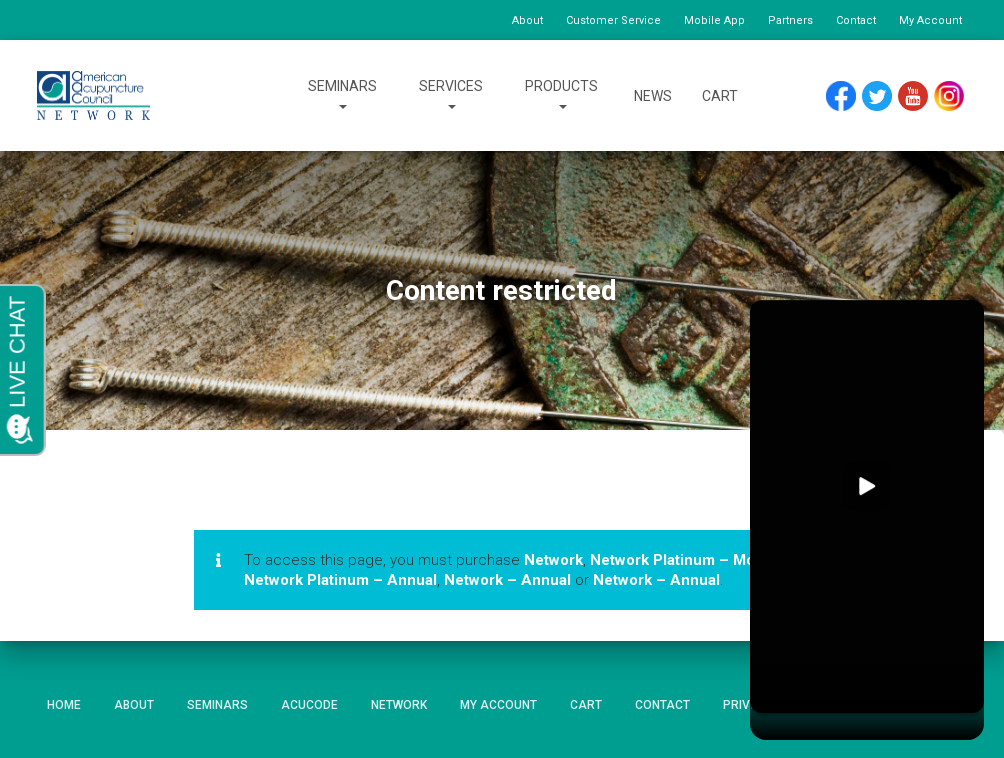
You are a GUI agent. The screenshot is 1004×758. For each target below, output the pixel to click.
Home (64, 705)
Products (561, 96)
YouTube (922, 96)
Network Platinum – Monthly (690, 560)
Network (553, 560)
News (653, 96)
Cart (720, 96)
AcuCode (309, 705)
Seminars (342, 96)
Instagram (956, 96)
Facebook (846, 96)
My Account (930, 20)
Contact (856, 20)
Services (451, 96)
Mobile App (714, 20)
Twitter (885, 96)
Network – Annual (507, 580)
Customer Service (613, 20)
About (527, 20)
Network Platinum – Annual (340, 580)
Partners (790, 20)
